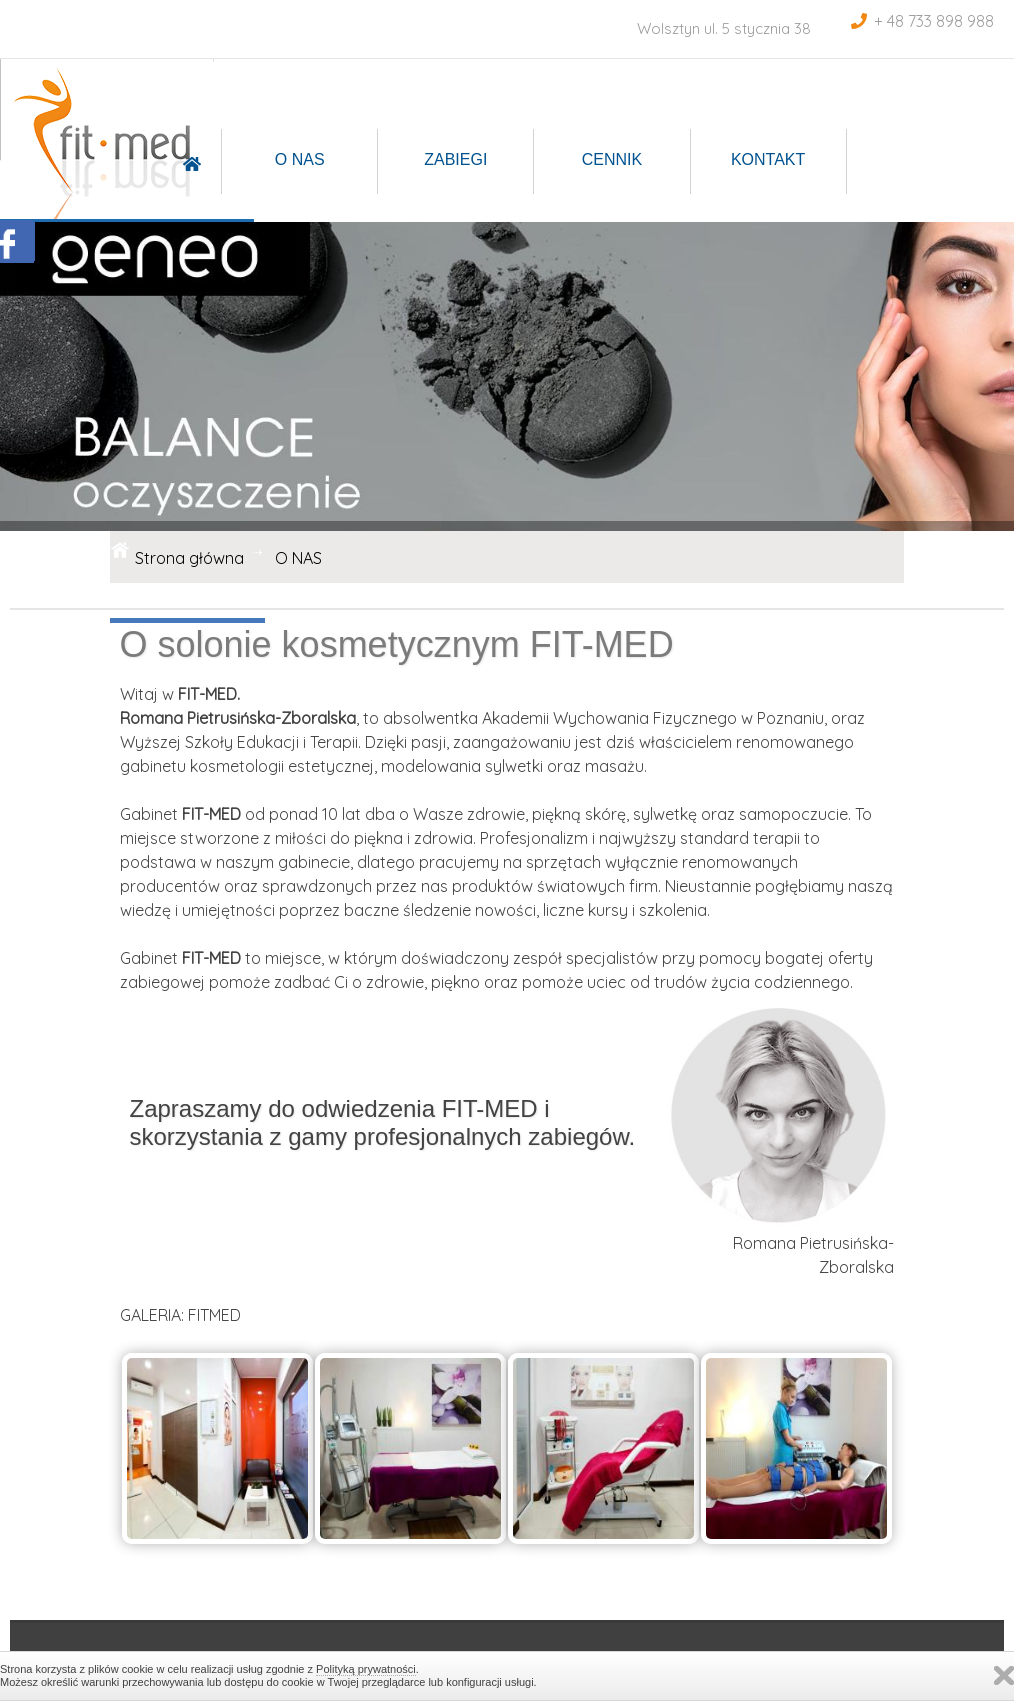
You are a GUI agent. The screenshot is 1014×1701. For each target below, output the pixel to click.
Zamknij (1004, 1675)
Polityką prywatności (366, 1669)
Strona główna (189, 558)
